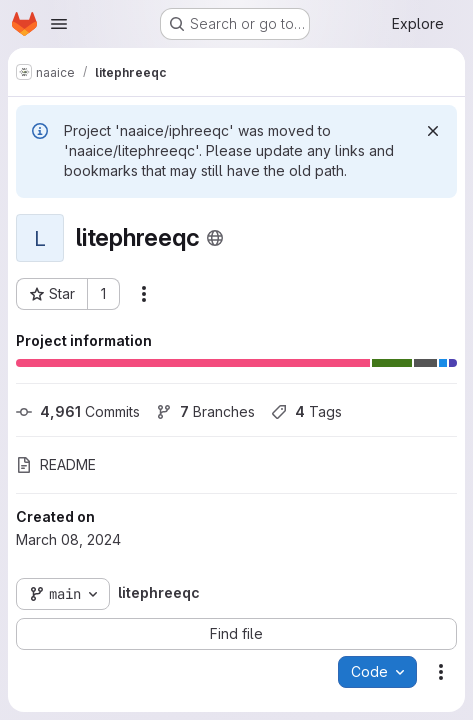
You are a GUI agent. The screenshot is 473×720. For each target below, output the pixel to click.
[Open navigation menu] (59, 24)
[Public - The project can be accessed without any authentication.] (215, 238)
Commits (78, 411)
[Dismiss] (433, 131)
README (56, 464)
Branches (205, 411)
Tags (306, 411)
